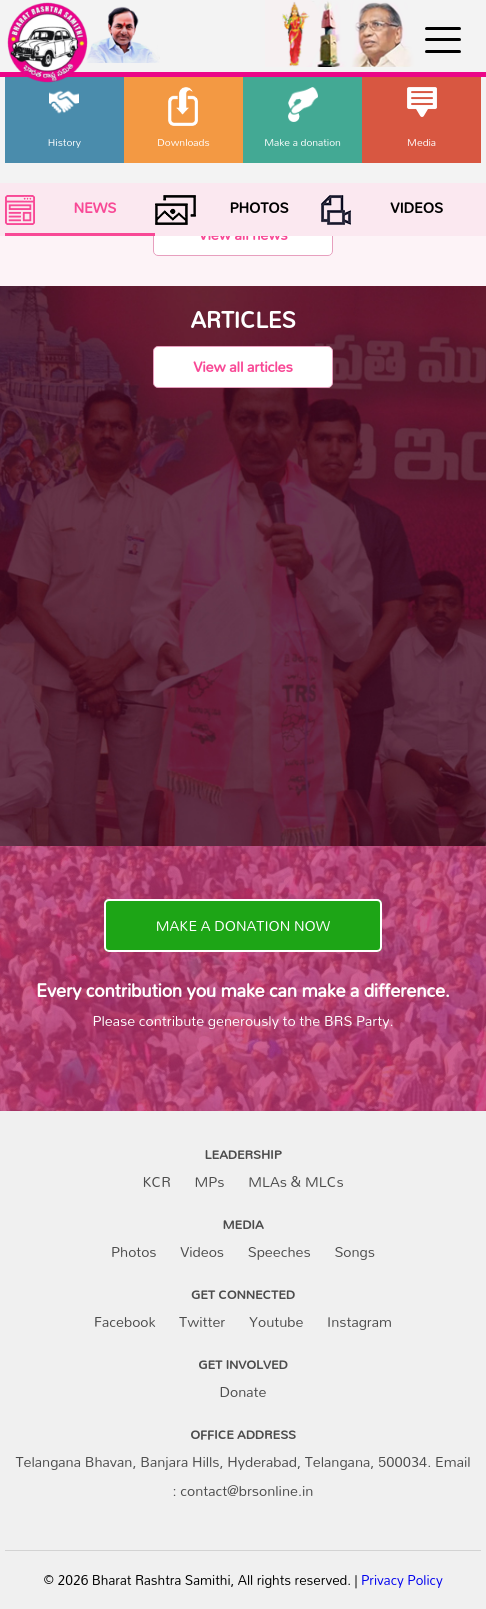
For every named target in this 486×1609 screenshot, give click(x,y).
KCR (156, 1181)
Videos (202, 1251)
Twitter (202, 1321)
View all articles (242, 366)
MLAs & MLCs (295, 1181)
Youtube (276, 1321)
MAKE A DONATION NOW (243, 925)
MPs (210, 1181)
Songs (354, 1251)
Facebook (124, 1321)
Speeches (279, 1251)
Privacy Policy (402, 1580)
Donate (243, 1391)
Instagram (359, 1321)
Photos (133, 1251)
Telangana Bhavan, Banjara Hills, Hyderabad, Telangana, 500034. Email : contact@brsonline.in (242, 1476)
